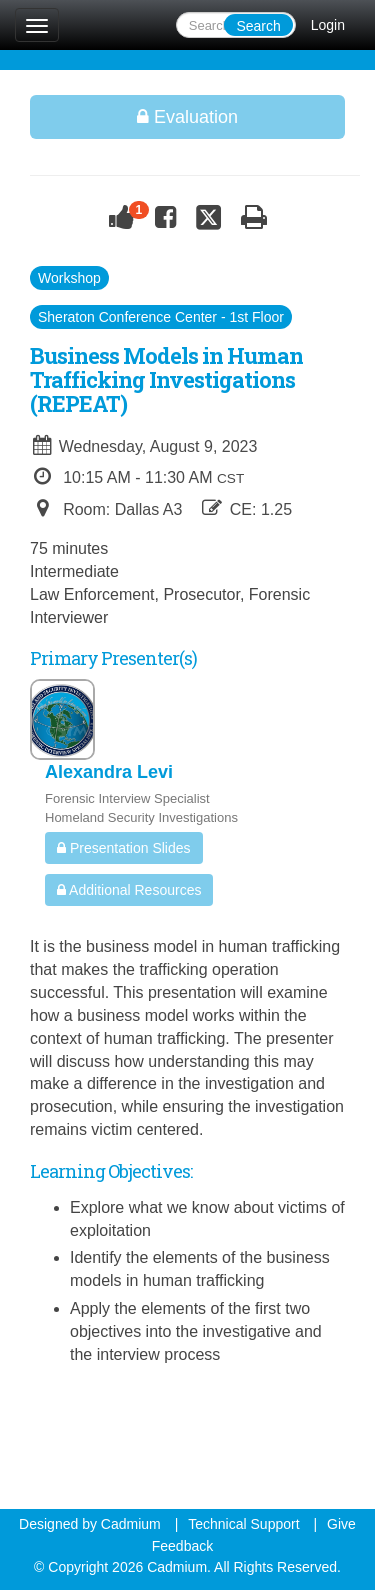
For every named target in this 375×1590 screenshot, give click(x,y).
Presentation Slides (124, 848)
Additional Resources (129, 890)
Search (258, 26)
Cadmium (131, 1524)
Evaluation (187, 117)
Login (328, 25)
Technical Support (243, 1524)
